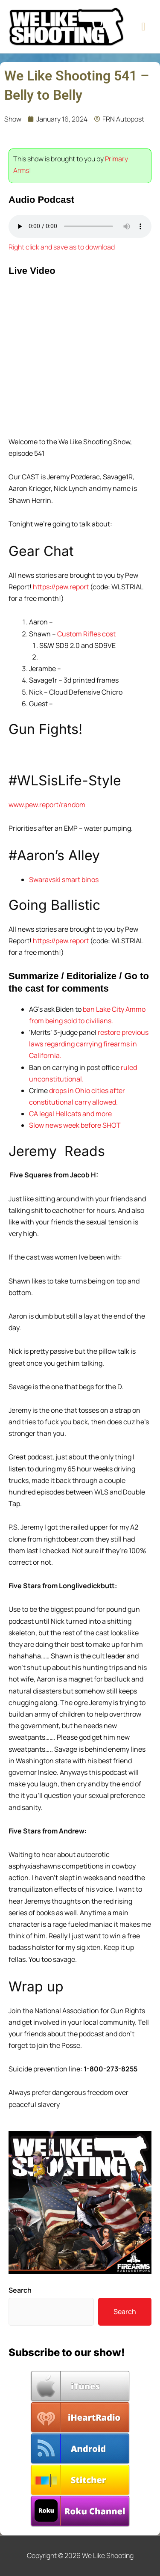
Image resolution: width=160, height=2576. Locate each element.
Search (20, 2290)
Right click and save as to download (62, 247)
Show (12, 119)
